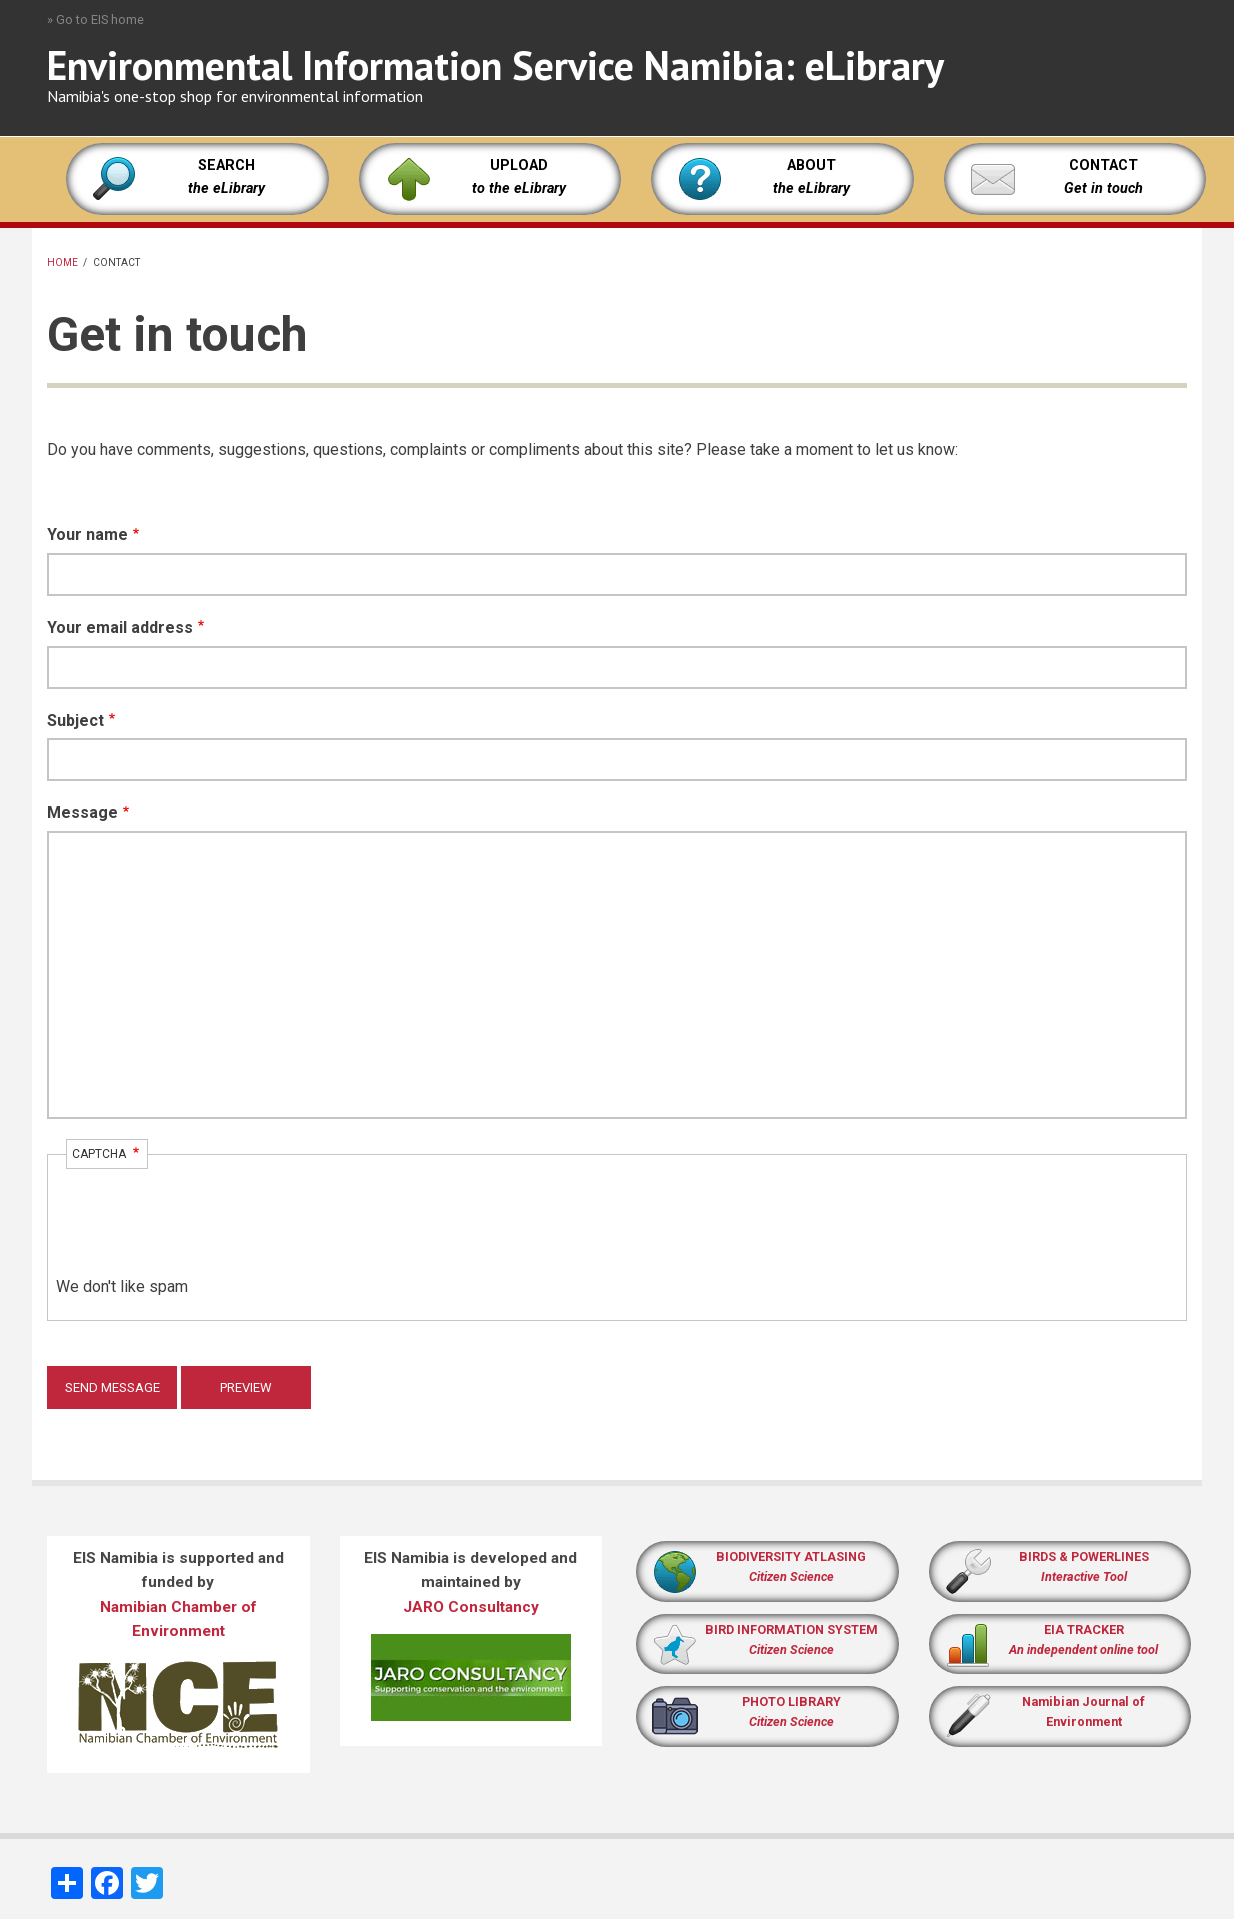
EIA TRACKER (1084, 1629)
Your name (87, 534)
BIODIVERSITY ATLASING (791, 1556)
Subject (75, 720)
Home (62, 262)
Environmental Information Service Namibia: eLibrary (495, 65)
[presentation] (208, 1236)
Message (82, 812)
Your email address (120, 627)
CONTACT (1103, 165)
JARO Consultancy (471, 1607)
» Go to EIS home (95, 19)
